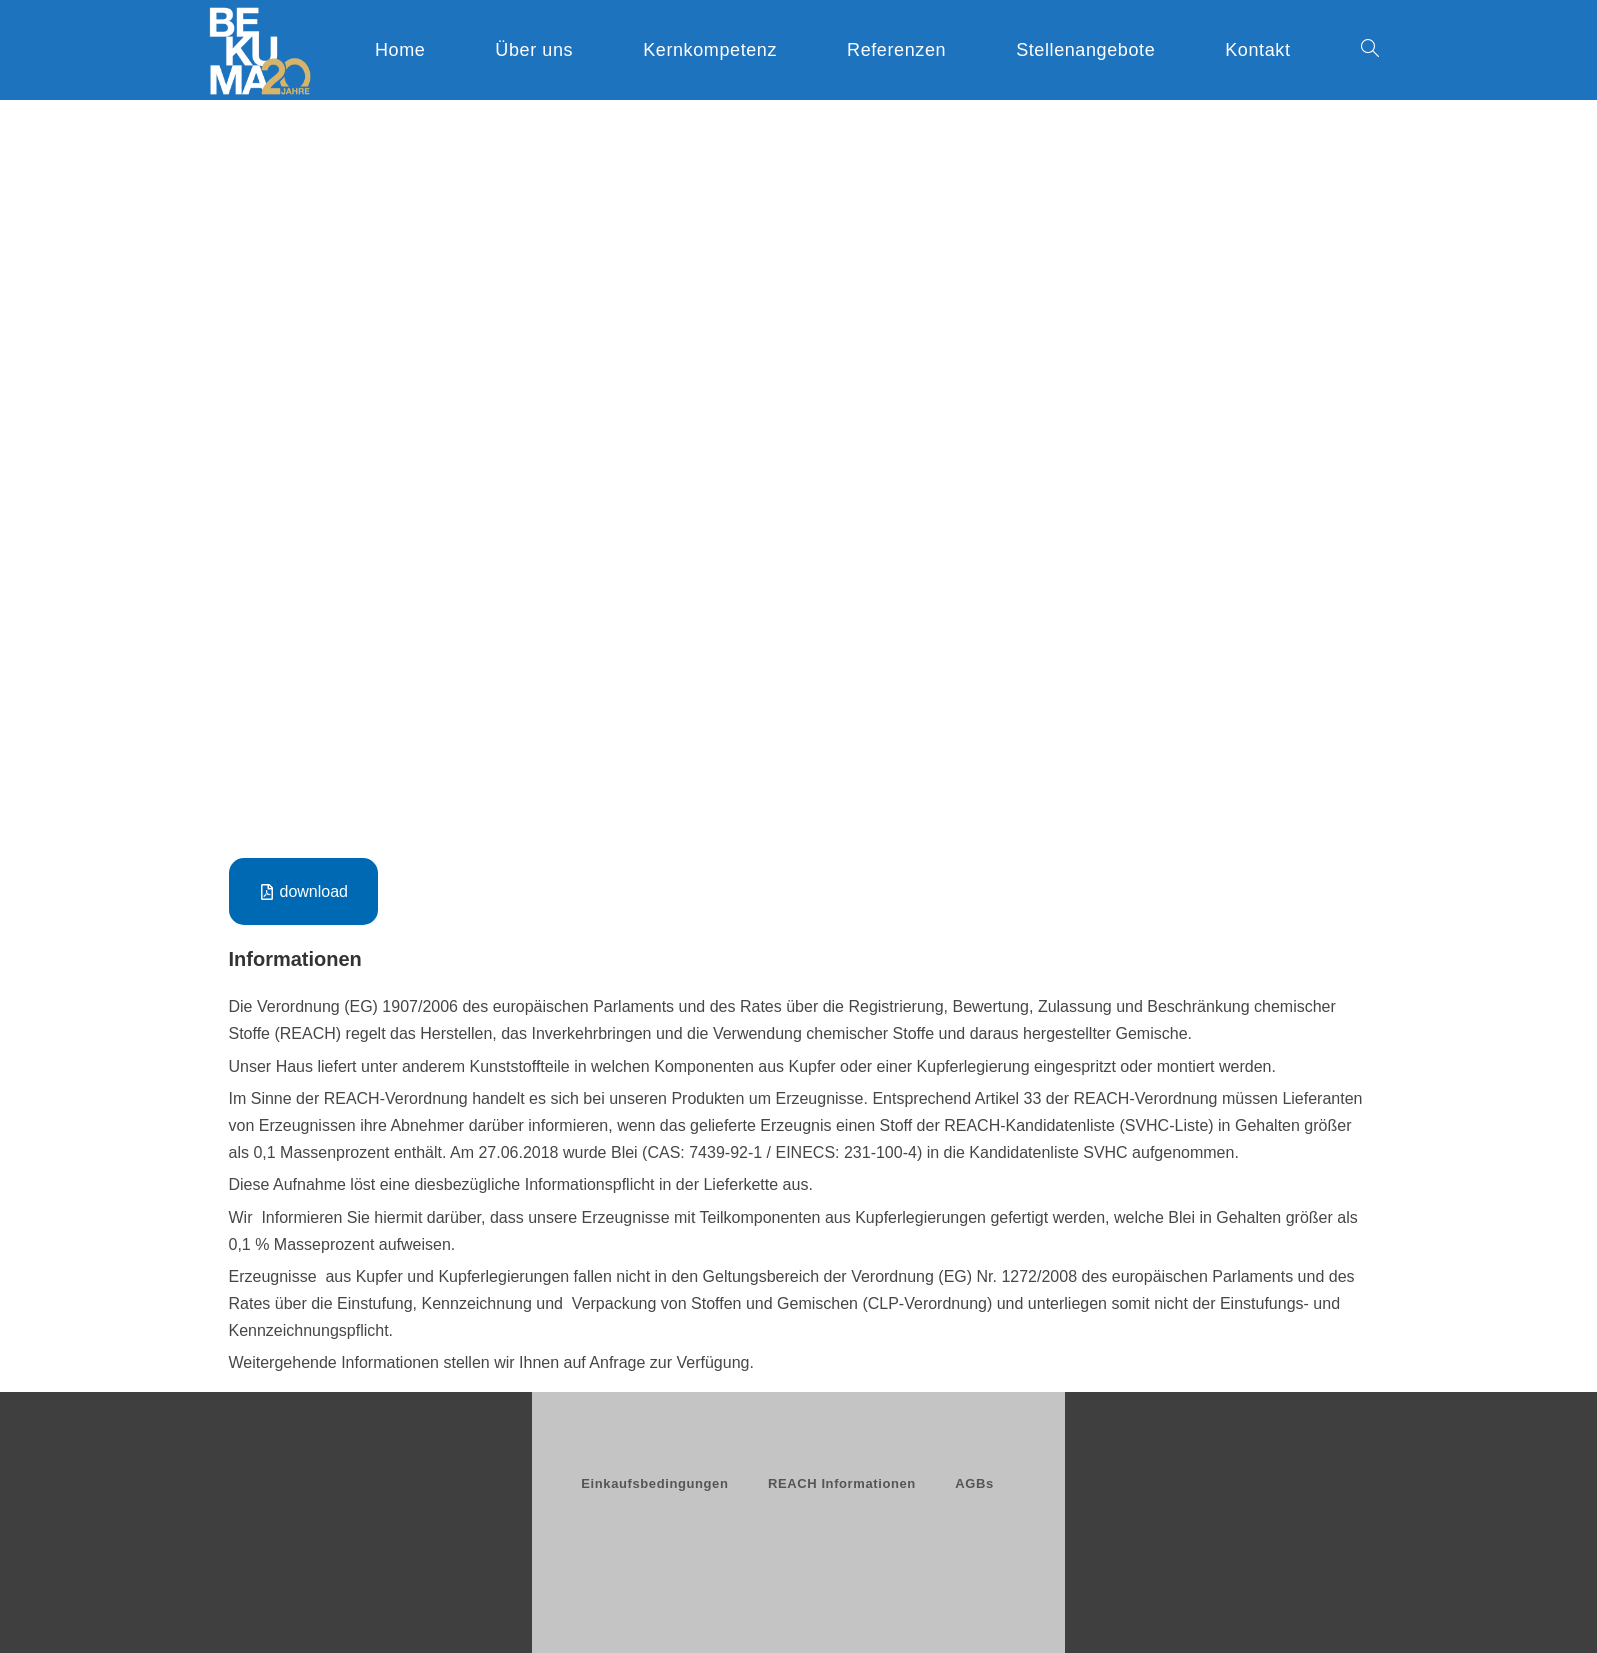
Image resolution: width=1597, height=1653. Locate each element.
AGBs (974, 1483)
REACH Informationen (842, 1483)
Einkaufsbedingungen (654, 1483)
